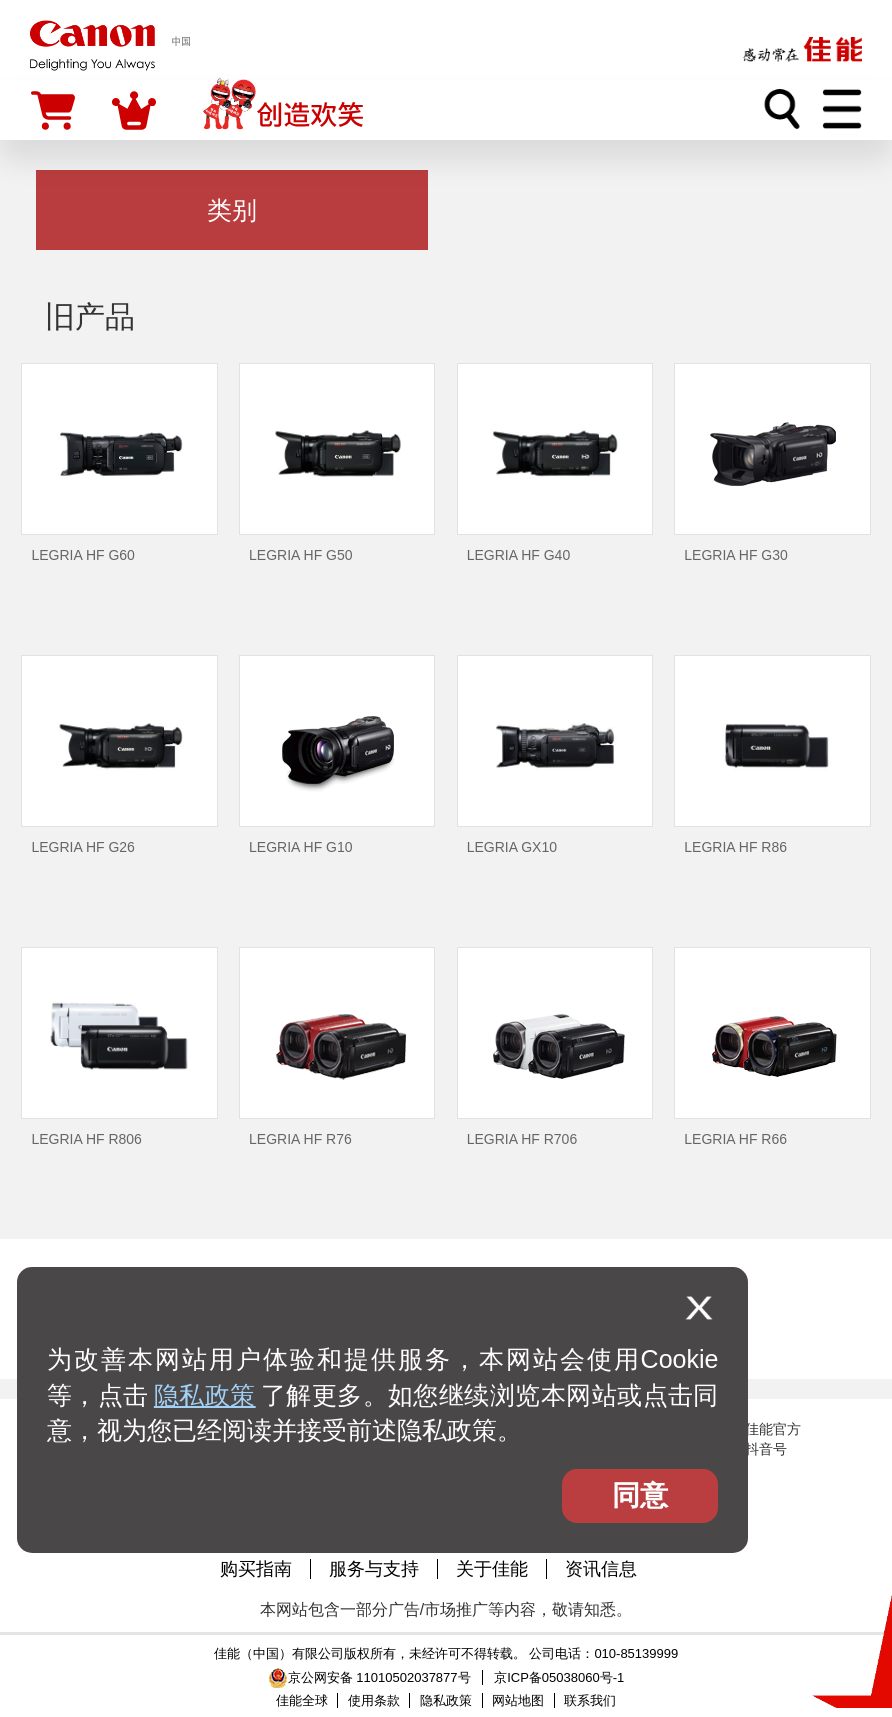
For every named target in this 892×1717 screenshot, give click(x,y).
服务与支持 (374, 1569)
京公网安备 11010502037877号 (369, 1677)
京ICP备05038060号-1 (559, 1677)
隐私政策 (205, 1395)
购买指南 (256, 1569)
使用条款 (374, 1700)
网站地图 (518, 1700)
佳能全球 (302, 1700)
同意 (640, 1495)
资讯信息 (601, 1569)
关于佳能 (492, 1569)
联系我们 (590, 1700)
